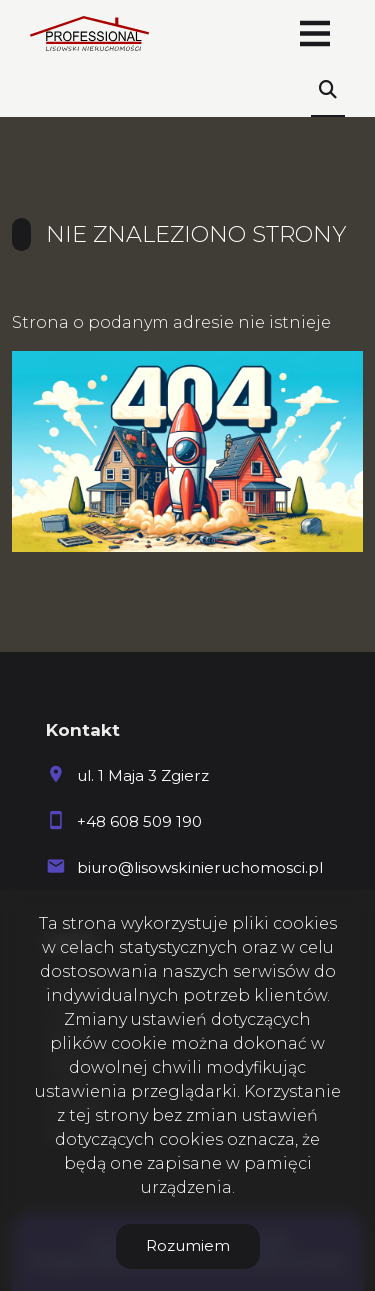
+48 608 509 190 (139, 821)
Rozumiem (188, 1245)
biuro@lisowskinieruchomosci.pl (200, 867)
